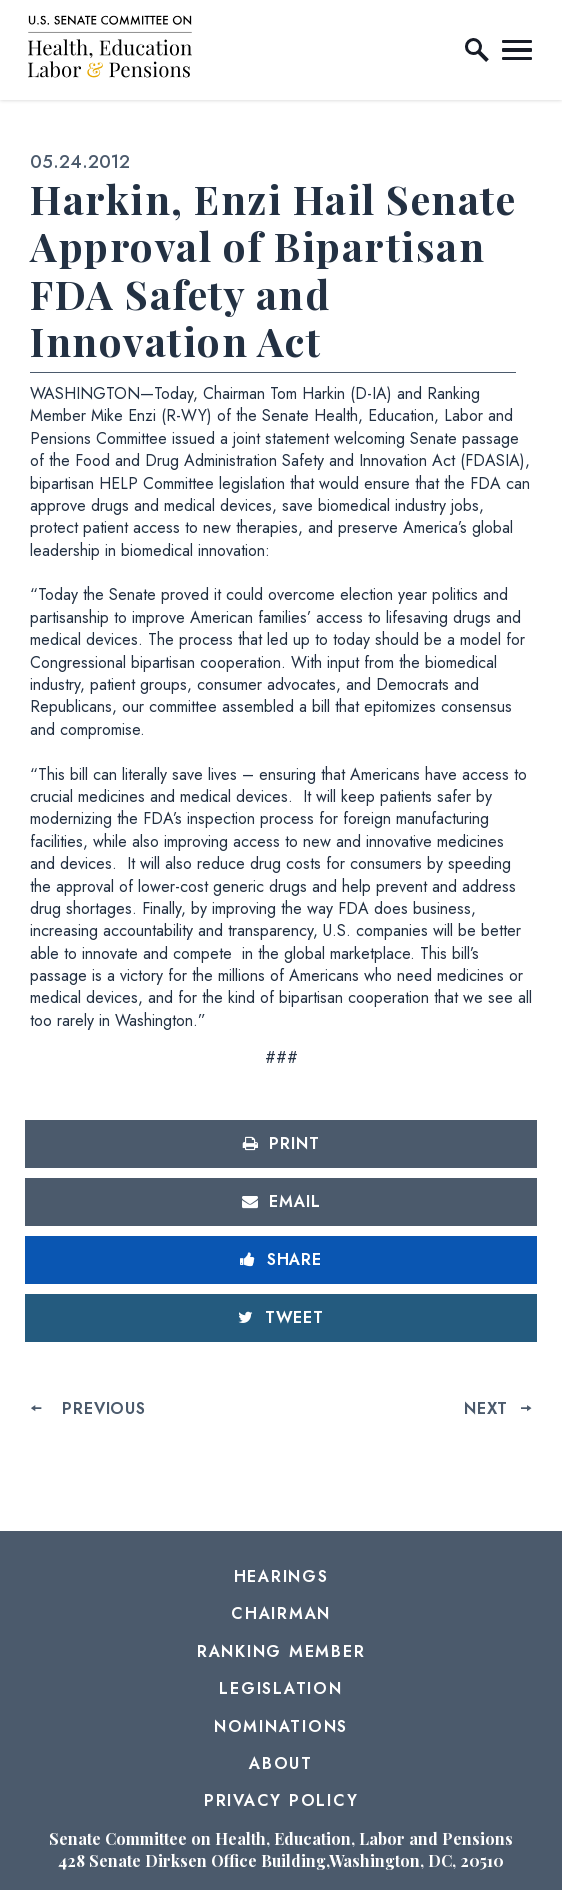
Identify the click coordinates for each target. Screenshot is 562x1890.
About (281, 1763)
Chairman (281, 1613)
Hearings (281, 1576)
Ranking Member (281, 1651)
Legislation (280, 1688)
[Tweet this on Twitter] (281, 1318)
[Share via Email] (281, 1202)
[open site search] (477, 50)
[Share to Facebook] (281, 1260)
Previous (103, 1408)
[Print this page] (281, 1144)
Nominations (281, 1726)
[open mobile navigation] (517, 50)
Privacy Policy (281, 1800)
